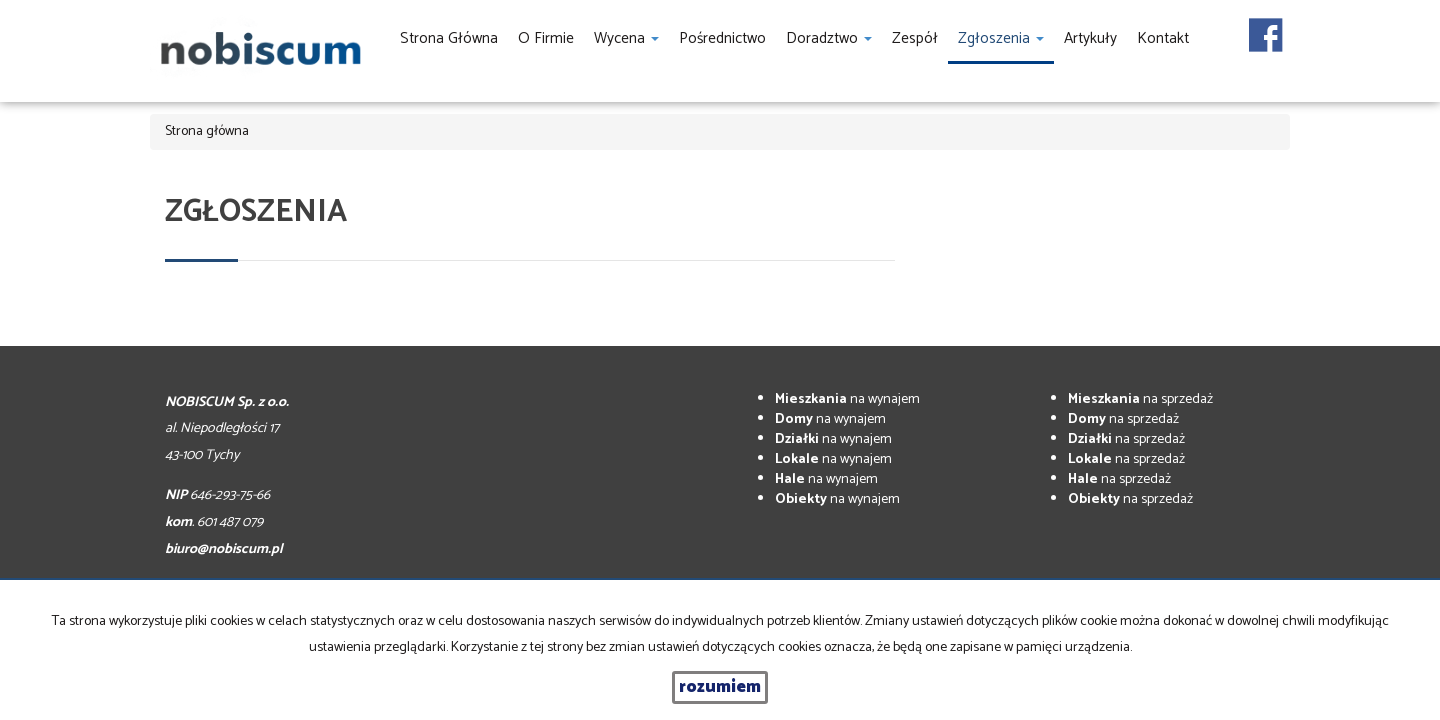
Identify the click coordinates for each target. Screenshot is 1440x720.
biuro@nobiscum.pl (224, 549)
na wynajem (847, 399)
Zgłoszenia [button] (1001, 38)
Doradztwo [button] (829, 38)
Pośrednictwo (722, 38)
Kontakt (1163, 38)
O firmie (546, 38)
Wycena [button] (626, 38)
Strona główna (449, 38)
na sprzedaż (1140, 399)
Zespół (915, 38)
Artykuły (1090, 38)
